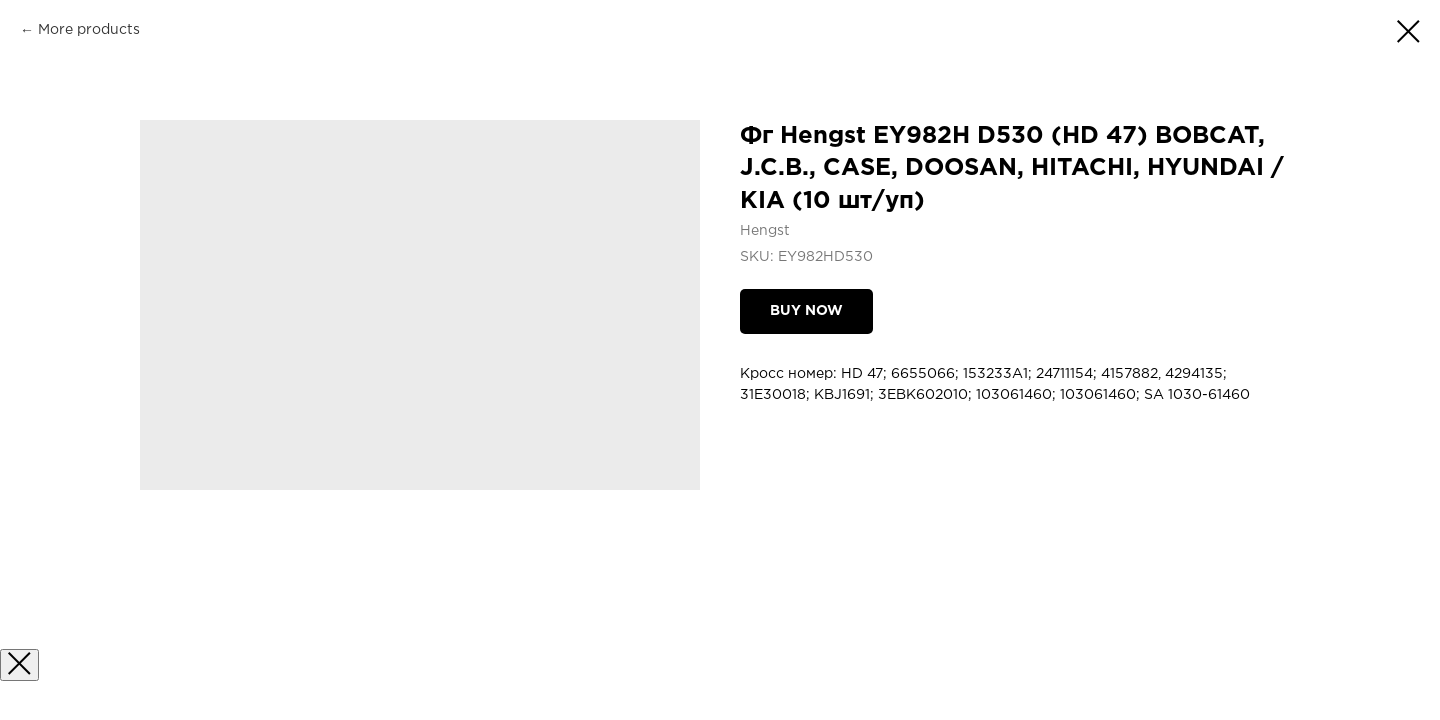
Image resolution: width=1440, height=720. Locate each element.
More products (89, 30)
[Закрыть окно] (19, 665)
